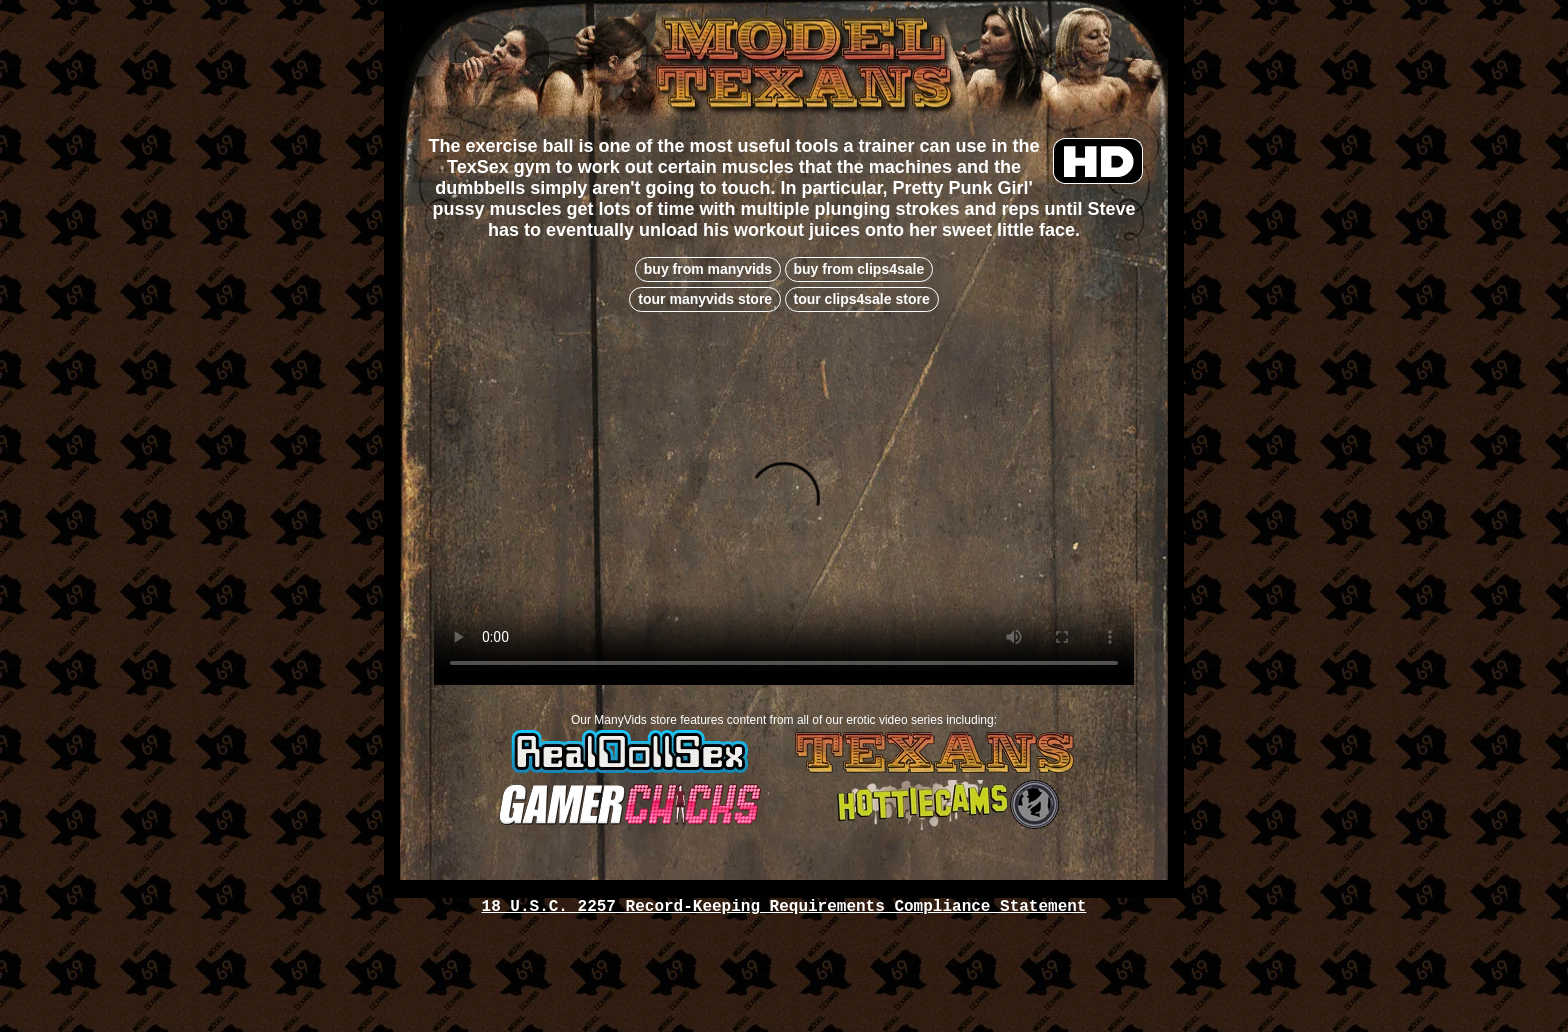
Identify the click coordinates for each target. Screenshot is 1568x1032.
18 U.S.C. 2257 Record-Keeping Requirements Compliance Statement (784, 907)
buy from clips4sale (859, 269)
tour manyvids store (705, 299)
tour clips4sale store (862, 299)
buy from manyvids (708, 269)
